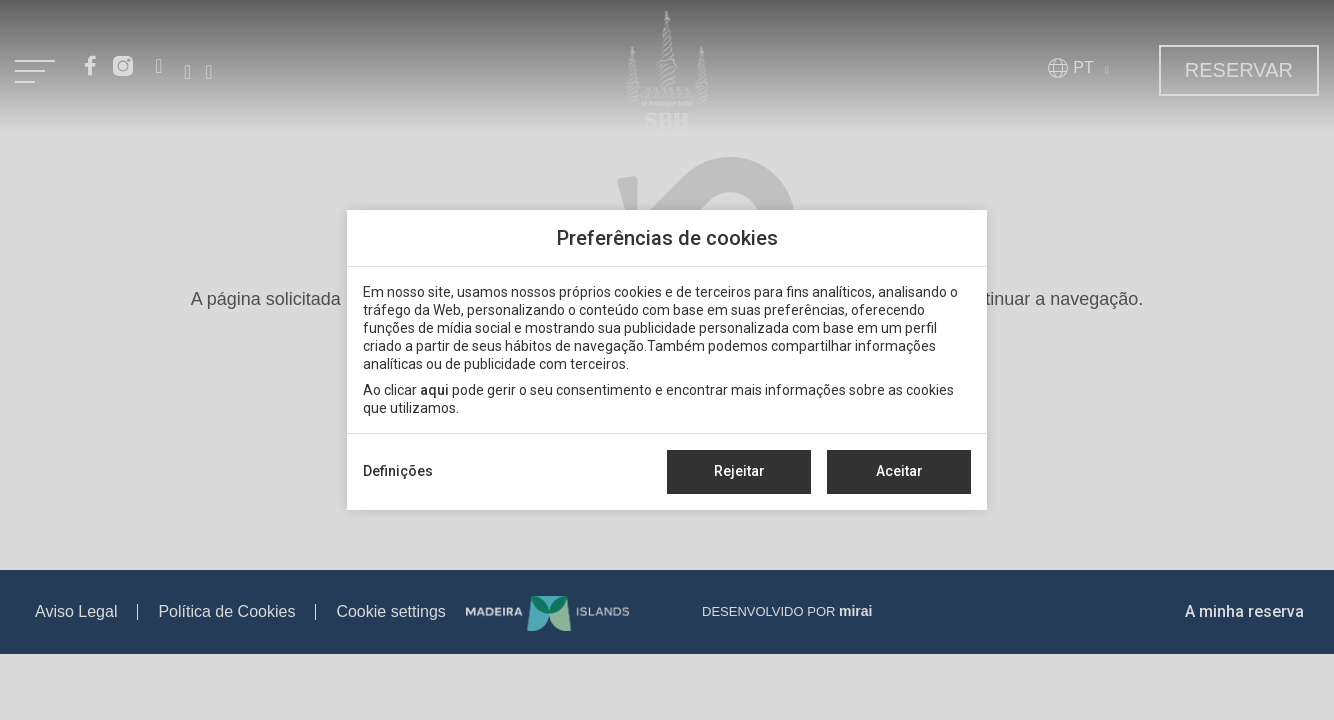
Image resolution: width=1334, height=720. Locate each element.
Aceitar (899, 471)
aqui (434, 390)
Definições (398, 471)
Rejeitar (739, 471)
